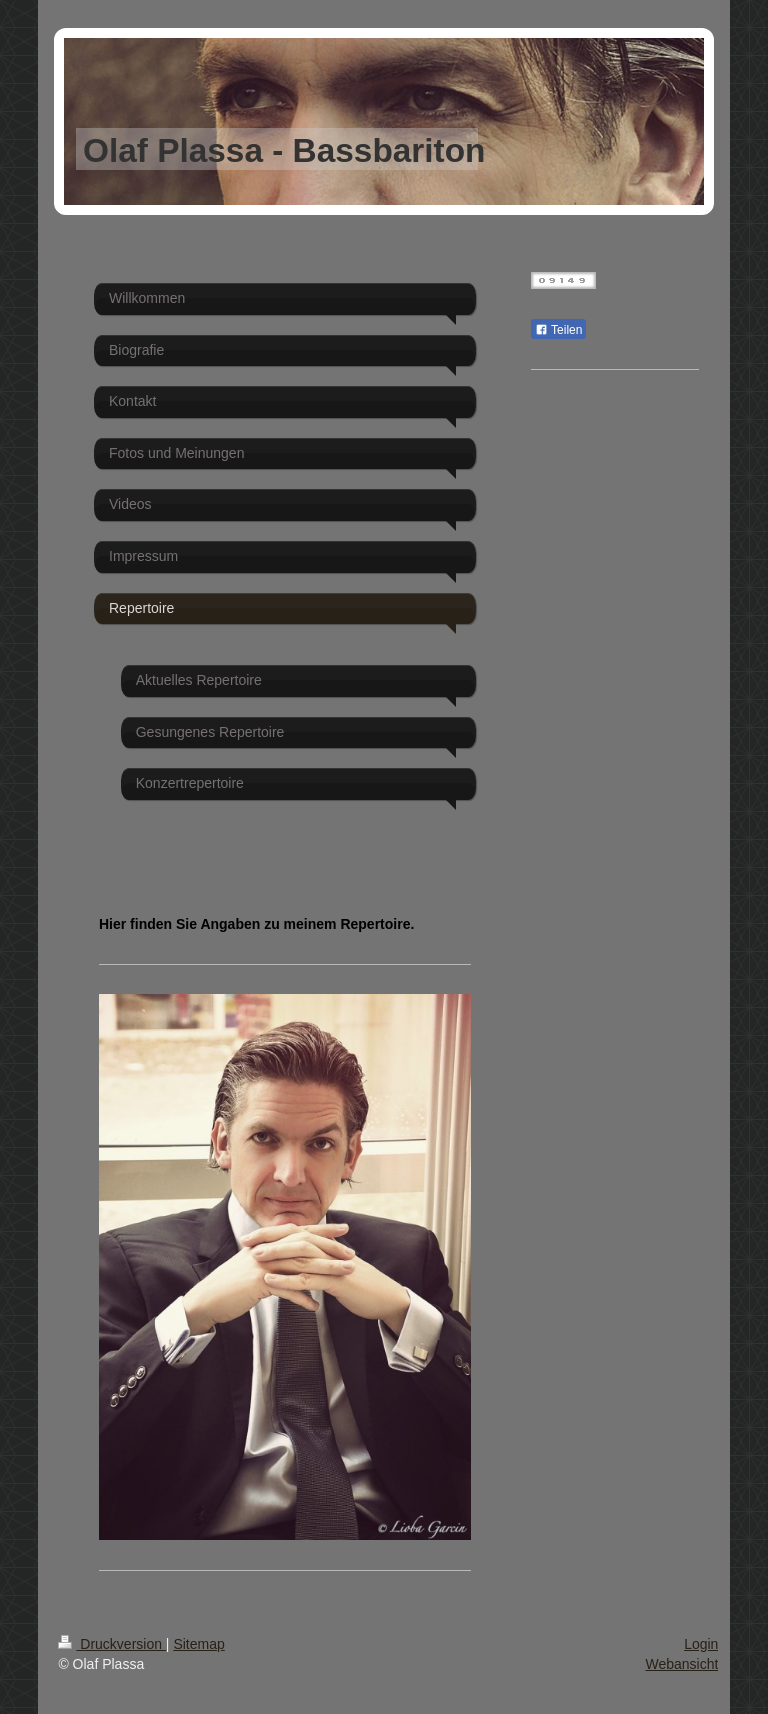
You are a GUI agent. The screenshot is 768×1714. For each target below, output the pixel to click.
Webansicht (681, 1664)
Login (701, 1644)
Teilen (558, 330)
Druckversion (111, 1644)
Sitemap (198, 1644)
